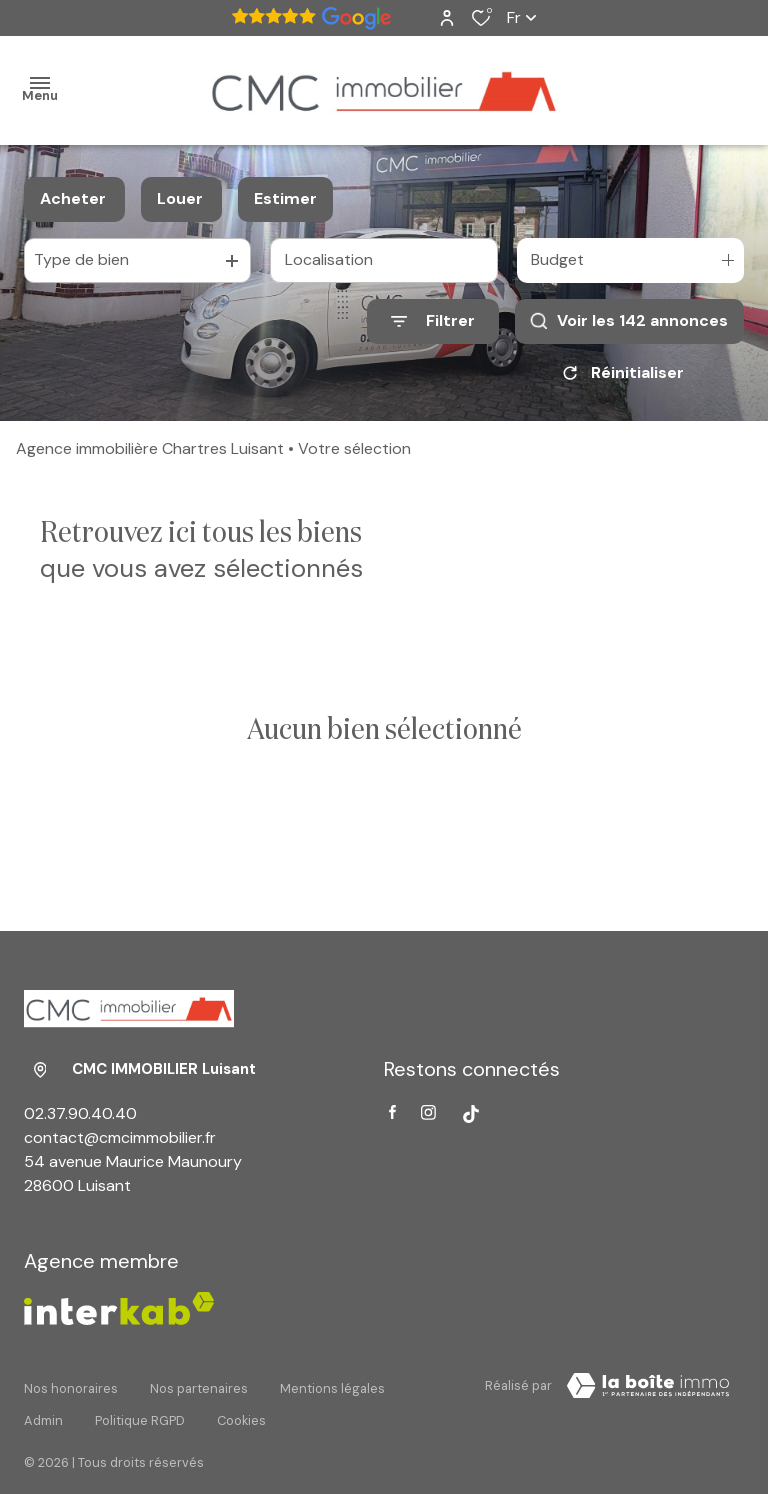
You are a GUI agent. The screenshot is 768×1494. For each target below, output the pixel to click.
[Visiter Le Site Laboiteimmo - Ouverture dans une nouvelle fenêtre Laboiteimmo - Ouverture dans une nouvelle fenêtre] (648, 1386)
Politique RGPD (140, 1401)
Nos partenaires (199, 1382)
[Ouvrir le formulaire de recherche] (433, 321)
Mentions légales (332, 1382)
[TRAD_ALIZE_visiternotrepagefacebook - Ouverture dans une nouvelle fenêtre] (392, 1112)
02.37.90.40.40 (80, 1113)
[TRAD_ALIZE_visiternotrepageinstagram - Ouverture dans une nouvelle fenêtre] (428, 1112)
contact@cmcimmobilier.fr (120, 1137)
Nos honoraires (71, 1382)
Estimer (285, 198)
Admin (43, 1401)
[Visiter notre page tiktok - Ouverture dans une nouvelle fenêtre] (471, 1114)
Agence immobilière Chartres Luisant (150, 448)
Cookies (241, 1401)
